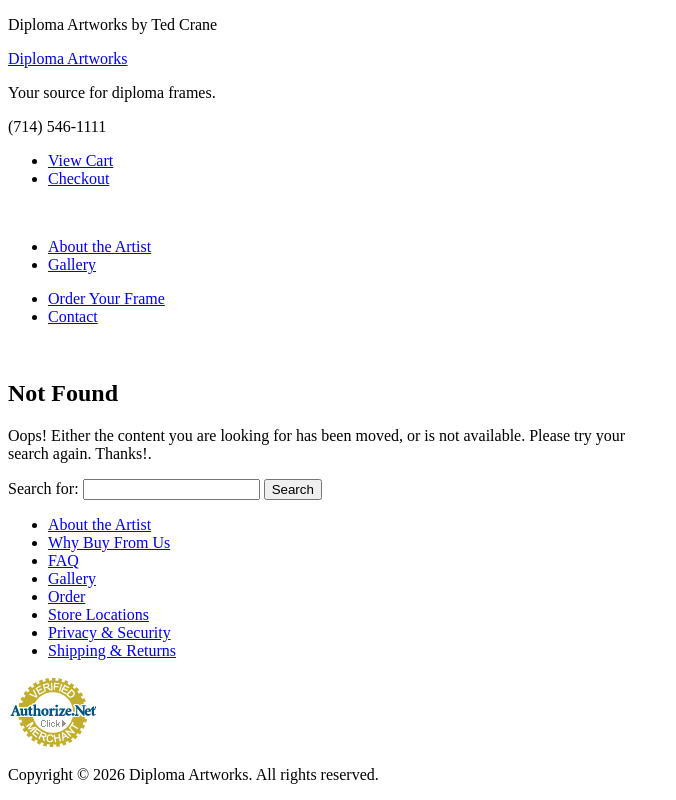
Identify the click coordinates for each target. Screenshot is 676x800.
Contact (73, 316)
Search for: (43, 488)
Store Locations (98, 614)
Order (66, 596)
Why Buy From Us (109, 542)
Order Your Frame (106, 298)
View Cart (80, 160)
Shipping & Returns (112, 650)
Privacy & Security (109, 632)
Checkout (78, 178)
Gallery (72, 264)
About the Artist (99, 246)
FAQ (63, 560)
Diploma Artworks (68, 58)
